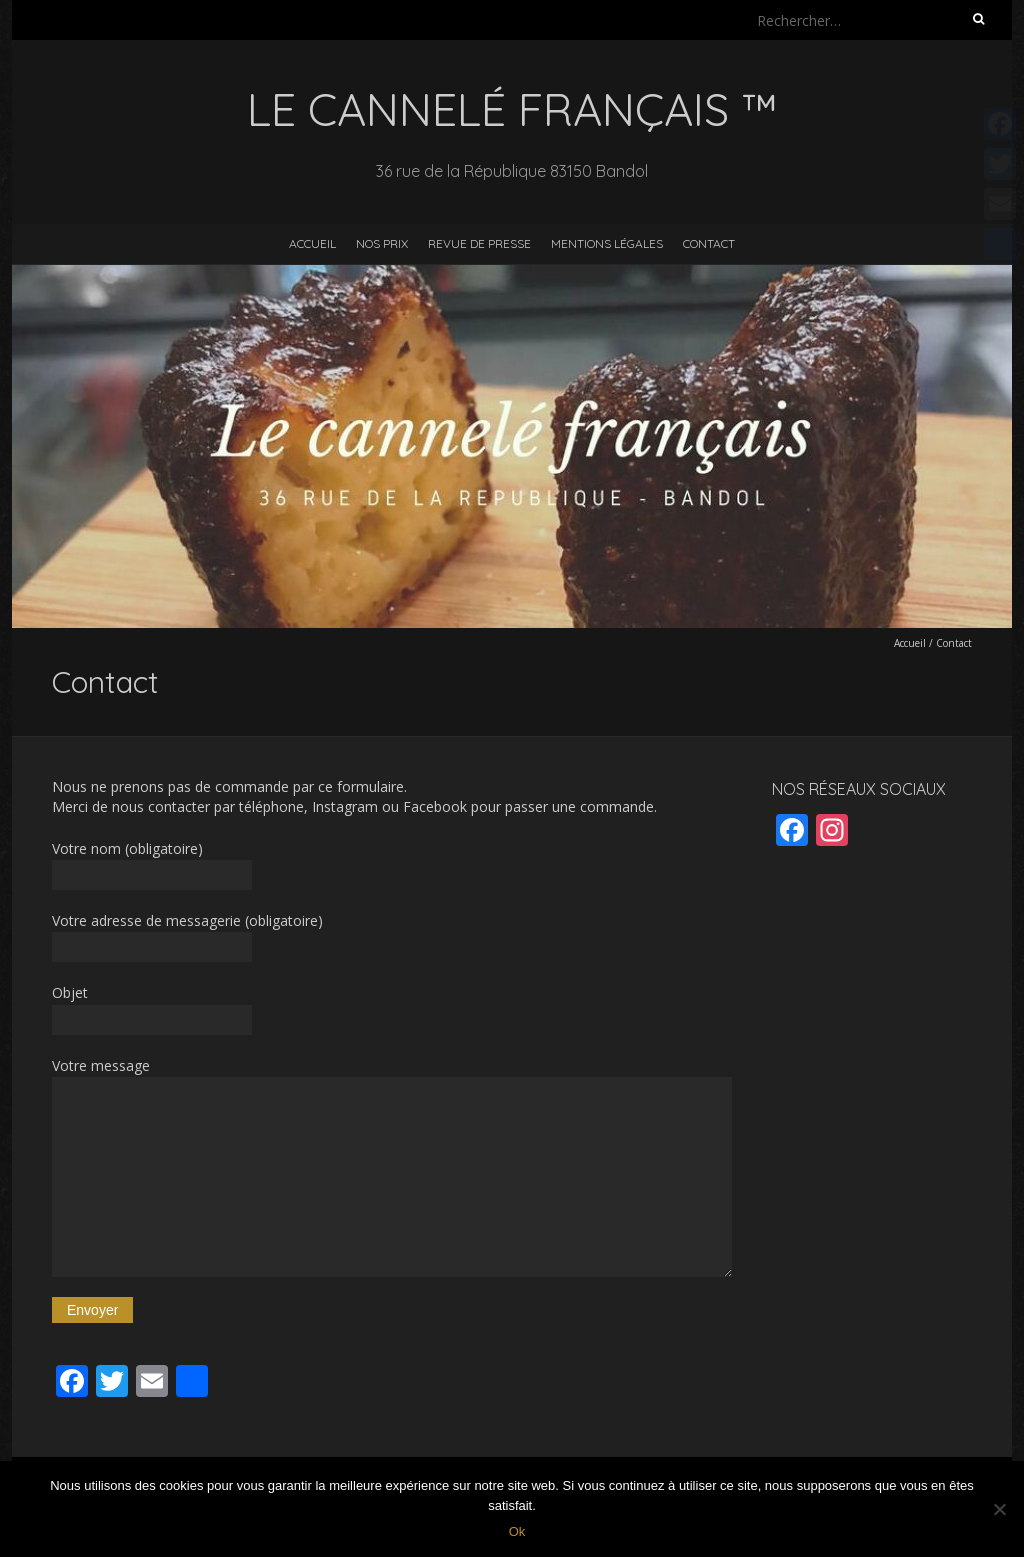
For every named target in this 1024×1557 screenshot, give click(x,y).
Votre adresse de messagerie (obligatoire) (392, 936)
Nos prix (382, 243)
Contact (709, 243)
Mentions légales (607, 243)
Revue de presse (479, 243)
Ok (517, 1531)
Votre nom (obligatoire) (392, 864)
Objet (392, 1008)
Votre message (392, 1166)
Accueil (312, 243)
